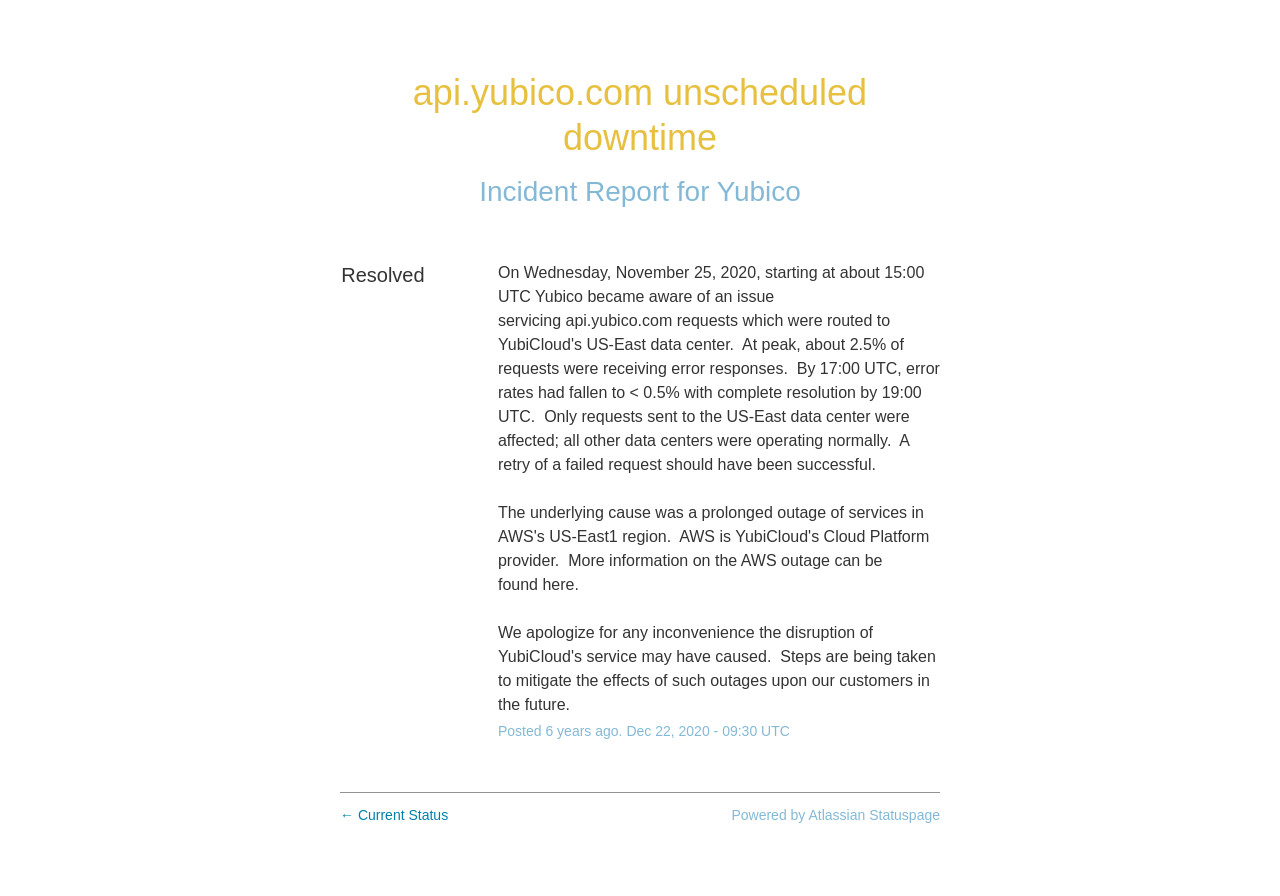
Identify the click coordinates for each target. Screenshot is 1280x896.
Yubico (759, 191)
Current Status (394, 815)
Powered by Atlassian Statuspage (835, 815)
